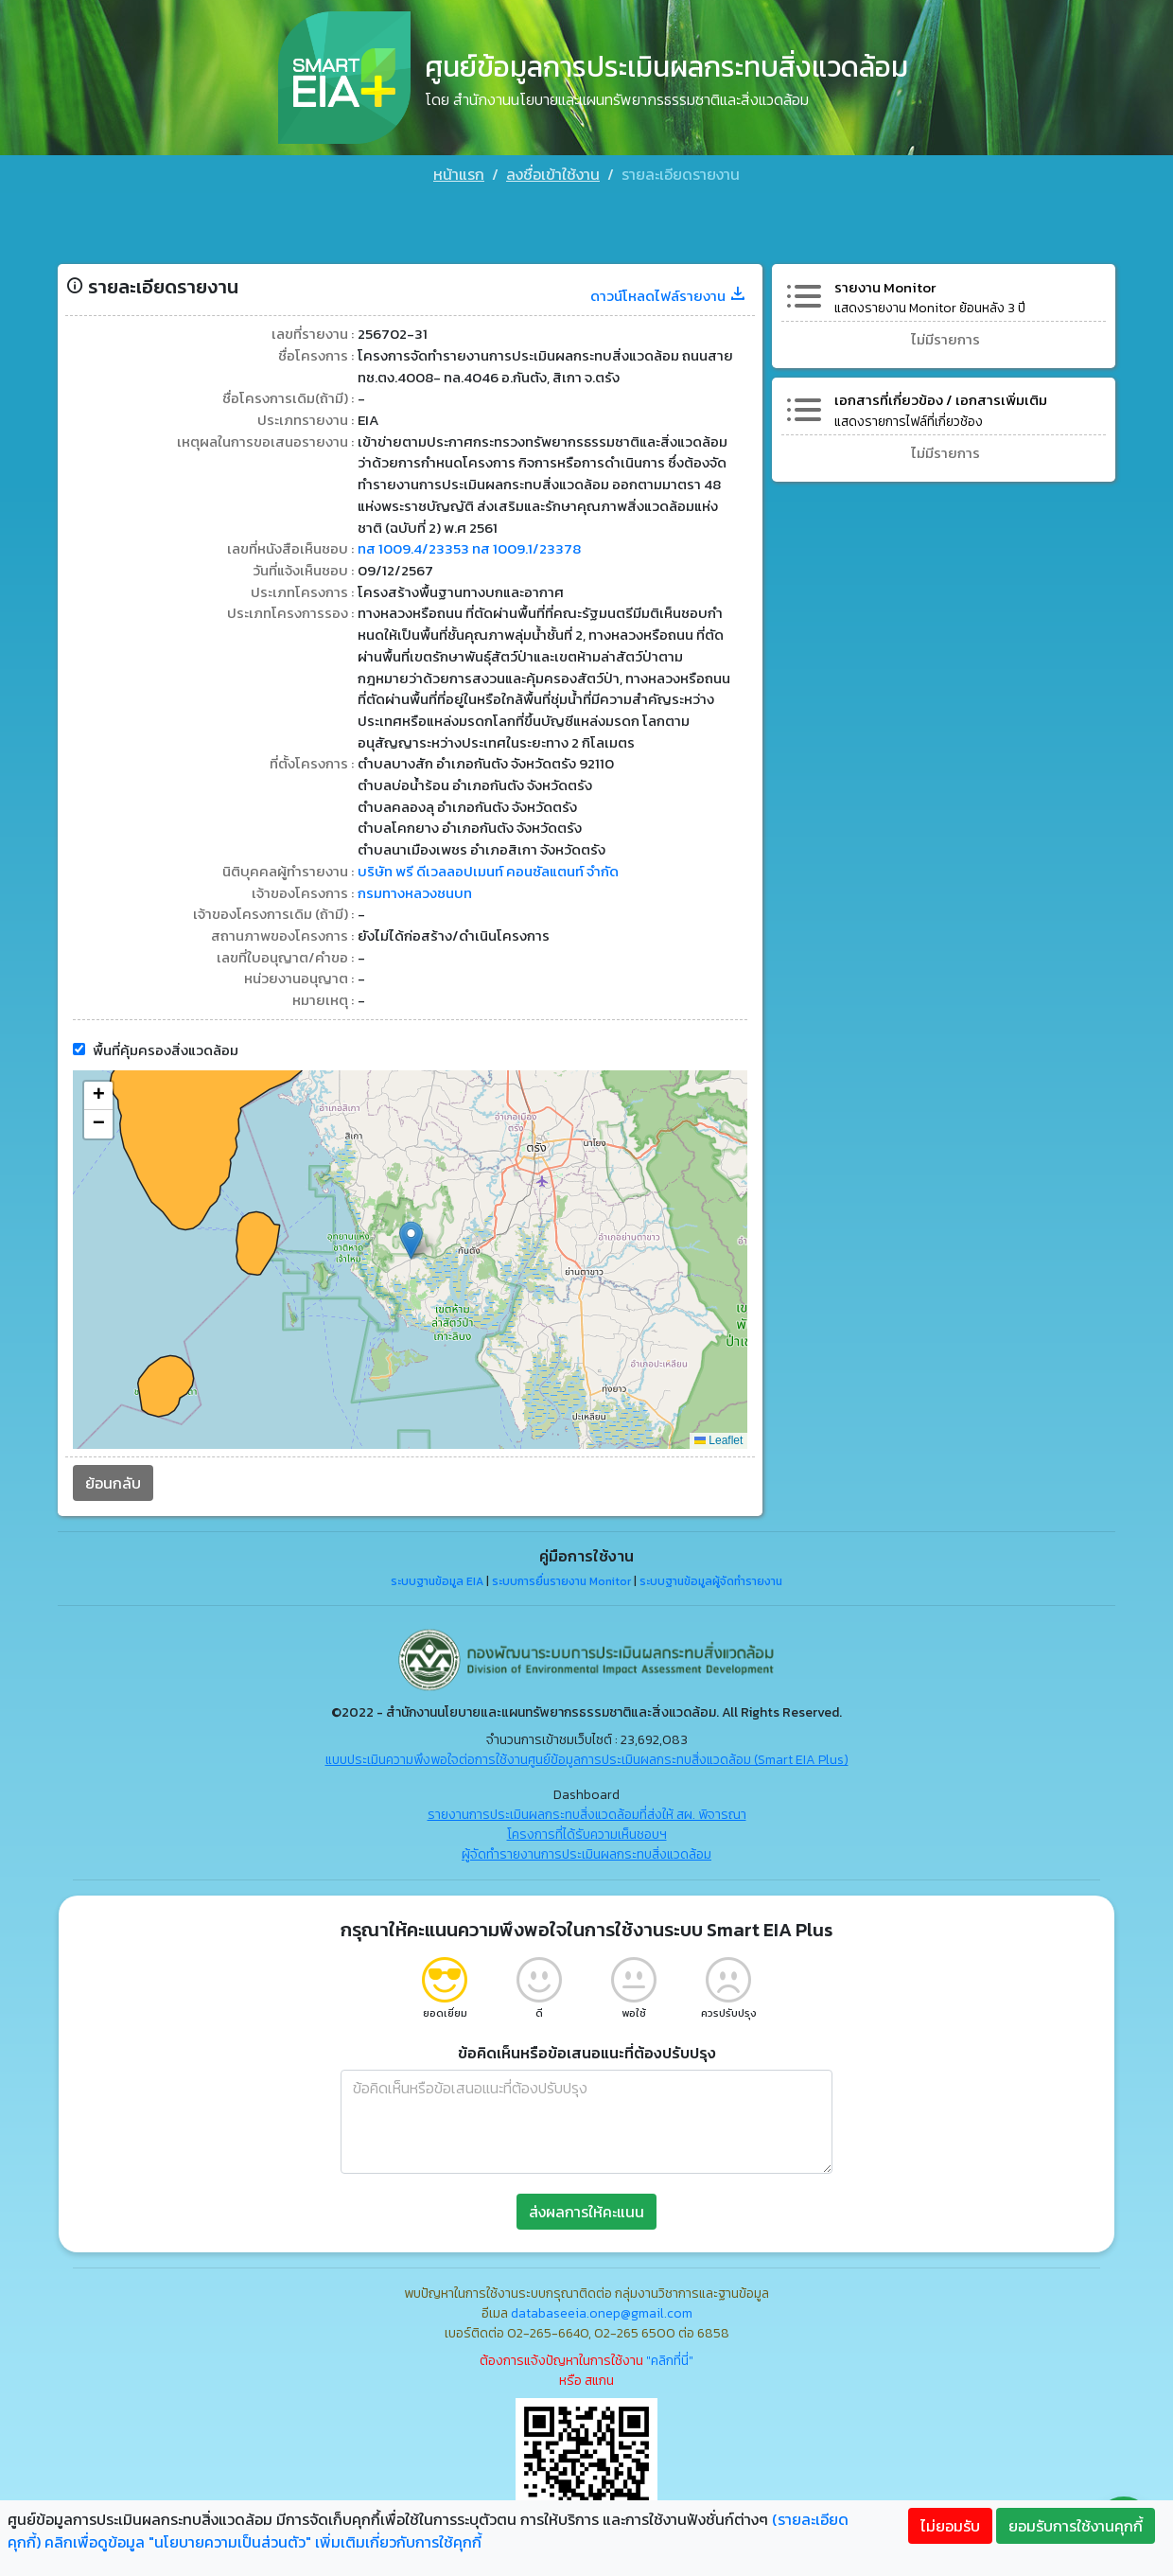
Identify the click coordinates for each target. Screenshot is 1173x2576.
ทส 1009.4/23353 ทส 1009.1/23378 (476, 498)
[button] (413, 1238)
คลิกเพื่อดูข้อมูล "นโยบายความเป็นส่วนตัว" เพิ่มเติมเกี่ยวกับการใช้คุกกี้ (262, 2542)
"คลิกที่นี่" (669, 2359)
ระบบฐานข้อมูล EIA (437, 1579)
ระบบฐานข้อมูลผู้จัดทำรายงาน (710, 1579)
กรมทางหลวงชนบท (420, 884)
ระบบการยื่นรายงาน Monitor (561, 1579)
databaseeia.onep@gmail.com (601, 2311)
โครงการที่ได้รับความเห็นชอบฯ (587, 1833)
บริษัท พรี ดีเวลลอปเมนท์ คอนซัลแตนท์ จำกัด (500, 862)
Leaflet (716, 1438)
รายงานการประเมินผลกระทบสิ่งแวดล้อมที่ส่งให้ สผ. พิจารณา (587, 1813)
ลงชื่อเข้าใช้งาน (553, 174)
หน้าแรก (458, 174)
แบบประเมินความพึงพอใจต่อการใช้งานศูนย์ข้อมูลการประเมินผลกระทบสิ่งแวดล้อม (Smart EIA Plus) (587, 1758)
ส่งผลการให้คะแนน (586, 2209)
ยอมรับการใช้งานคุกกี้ (1075, 2525)
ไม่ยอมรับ (950, 2525)
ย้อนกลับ (118, 1481)
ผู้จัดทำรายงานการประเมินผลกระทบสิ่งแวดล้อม (586, 1852)
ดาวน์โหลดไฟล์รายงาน (663, 232)
